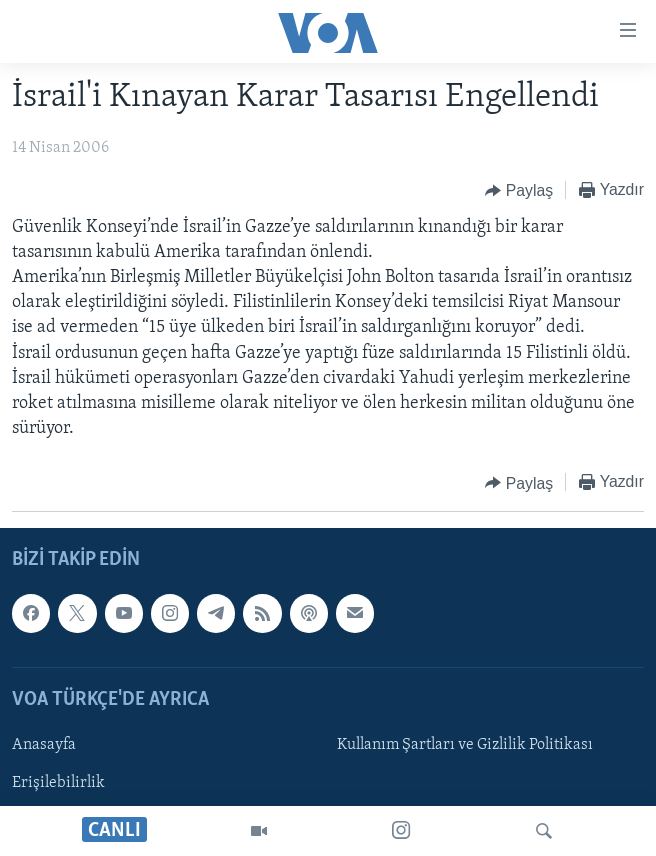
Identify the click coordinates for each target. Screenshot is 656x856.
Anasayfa (44, 745)
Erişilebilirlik (58, 783)
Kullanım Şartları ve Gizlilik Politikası (465, 745)
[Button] (519, 191)
